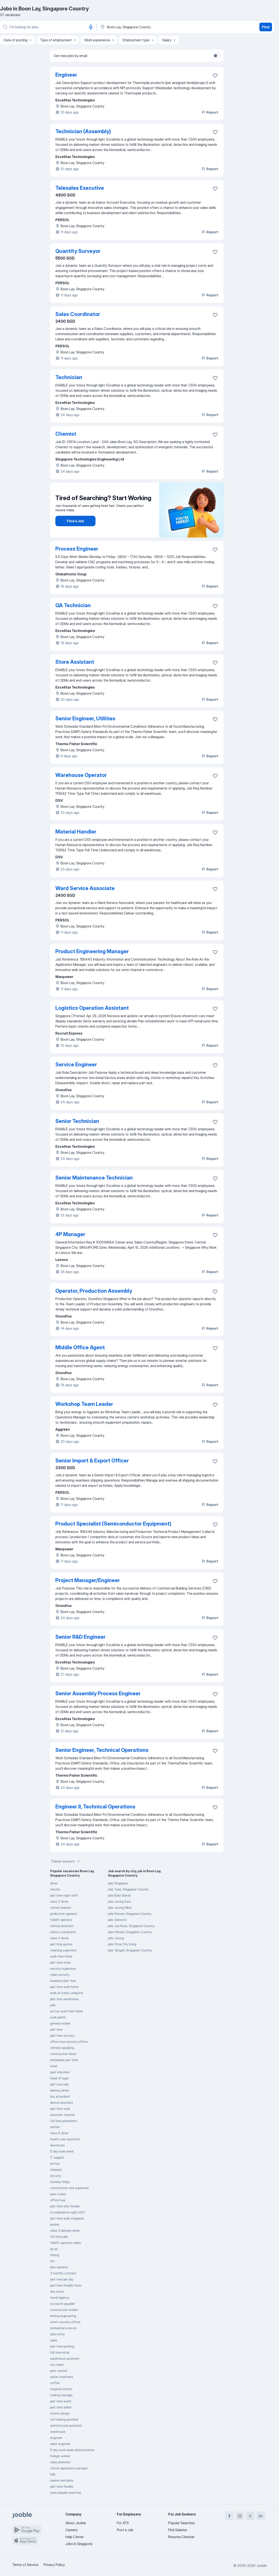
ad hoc (55, 2163)
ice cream (57, 2364)
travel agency (59, 2297)
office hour (58, 2200)
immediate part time (64, 2060)
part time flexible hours (66, 2285)
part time (56, 2029)
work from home (61, 1956)
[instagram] (239, 2516)
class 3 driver (59, 1901)
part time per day (61, 2279)
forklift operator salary (65, 2243)
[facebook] (229, 2516)
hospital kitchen (61, 2389)
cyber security (60, 1974)
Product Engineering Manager (92, 951)
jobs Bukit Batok (119, 1895)
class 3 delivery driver (65, 2230)
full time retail (59, 2352)
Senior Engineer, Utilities (85, 718)
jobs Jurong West (120, 1907)
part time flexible (61, 2486)
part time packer (61, 1944)
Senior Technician (77, 1121)
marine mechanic (62, 2480)
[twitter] (250, 2516)
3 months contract (63, 2273)
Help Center (74, 2537)
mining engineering (63, 2316)
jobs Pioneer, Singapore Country (129, 1914)
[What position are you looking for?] (48, 27)
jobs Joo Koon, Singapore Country (131, 1926)
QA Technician (73, 605)
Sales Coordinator (77, 314)
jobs (53, 2005)
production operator (63, 1914)
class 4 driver (59, 1938)
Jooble (261, 2565)
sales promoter (60, 2462)
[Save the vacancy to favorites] (215, 75)
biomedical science (63, 2328)
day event (57, 2291)
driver (54, 1883)
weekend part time (63, 1981)
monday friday (60, 2182)
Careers (71, 2530)
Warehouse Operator (81, 775)
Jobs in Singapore (78, 2544)
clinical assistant (62, 1926)
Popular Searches (181, 2523)
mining (54, 2255)
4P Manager (70, 1234)
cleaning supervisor (63, 1950)
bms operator (59, 2267)
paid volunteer (60, 2072)
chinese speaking (62, 2048)
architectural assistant (66, 2425)
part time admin (61, 2407)
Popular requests (66, 1861)
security (55, 2176)
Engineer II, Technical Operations (95, 1806)
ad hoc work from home (66, 2011)
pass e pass (58, 2194)
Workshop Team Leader (84, 1404)
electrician (57, 2145)
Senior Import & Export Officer (92, 1460)
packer (54, 2224)
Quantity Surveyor (77, 251)
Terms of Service (25, 2565)
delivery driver (59, 2090)
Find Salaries (177, 2530)
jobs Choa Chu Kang (122, 1944)
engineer (56, 2438)
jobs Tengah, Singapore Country (130, 1950)
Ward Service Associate (85, 888)
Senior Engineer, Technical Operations (101, 1750)
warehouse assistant (64, 2358)
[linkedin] (260, 2516)
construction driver (63, 2054)
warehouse (57, 2431)
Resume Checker (181, 2537)
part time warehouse (64, 1999)
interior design (60, 2413)
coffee (55, 2383)
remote (55, 1889)
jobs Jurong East (119, 1901)
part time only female (65, 2206)
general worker (60, 2023)
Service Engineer (76, 1064)
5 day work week (62, 2151)
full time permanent (63, 2121)
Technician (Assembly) (83, 131)
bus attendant (60, 2096)
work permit (58, 2017)
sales (53, 2340)
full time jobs (59, 2236)
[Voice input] (90, 27)
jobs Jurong (116, 1938)
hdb (52, 2474)
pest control (58, 2371)
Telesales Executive (79, 188)
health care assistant (65, 2139)
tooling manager (61, 2395)
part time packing (62, 2346)
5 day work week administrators (72, 2450)
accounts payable (62, 2303)
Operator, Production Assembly (93, 1291)
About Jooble (75, 2523)
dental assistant (61, 2102)
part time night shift (64, 1895)
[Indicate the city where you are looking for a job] (145, 27)
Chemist (65, 434)
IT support (57, 2157)
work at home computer (66, 1993)
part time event (60, 2401)
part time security (62, 2035)
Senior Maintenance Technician (94, 1178)
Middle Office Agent (80, 1347)
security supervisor (63, 1968)
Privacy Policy (54, 2565)
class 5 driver (59, 2133)
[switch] (216, 56)
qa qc (54, 2249)
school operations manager (69, 2468)
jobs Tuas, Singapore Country (128, 1889)
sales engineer (60, 2444)
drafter (55, 2127)
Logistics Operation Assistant (92, 1008)
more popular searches (65, 2492)
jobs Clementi (117, 1920)
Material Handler (75, 831)
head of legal (59, 2078)
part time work (60, 2109)
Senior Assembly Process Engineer (98, 1693)
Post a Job (125, 2530)
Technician (68, 377)
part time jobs (59, 2084)
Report (209, 112)
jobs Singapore (118, 1883)
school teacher (60, 1907)
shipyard (55, 2169)
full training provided (64, 2419)
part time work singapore (67, 2218)
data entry (57, 2334)
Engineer (66, 75)
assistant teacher (62, 2115)
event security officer (65, 2322)
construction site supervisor (69, 2188)
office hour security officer (69, 2041)
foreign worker (60, 2456)
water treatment (61, 2377)
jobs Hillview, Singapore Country (130, 1932)
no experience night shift (67, 2212)
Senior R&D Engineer (80, 1637)
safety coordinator (63, 1932)
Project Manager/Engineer (87, 1580)
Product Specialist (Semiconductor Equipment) (113, 1524)
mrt (52, 2261)
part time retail (60, 1962)
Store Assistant (74, 662)
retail (53, 2066)
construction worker (64, 2310)
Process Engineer (76, 549)
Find (265, 27)
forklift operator (61, 1920)
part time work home (64, 1987)
